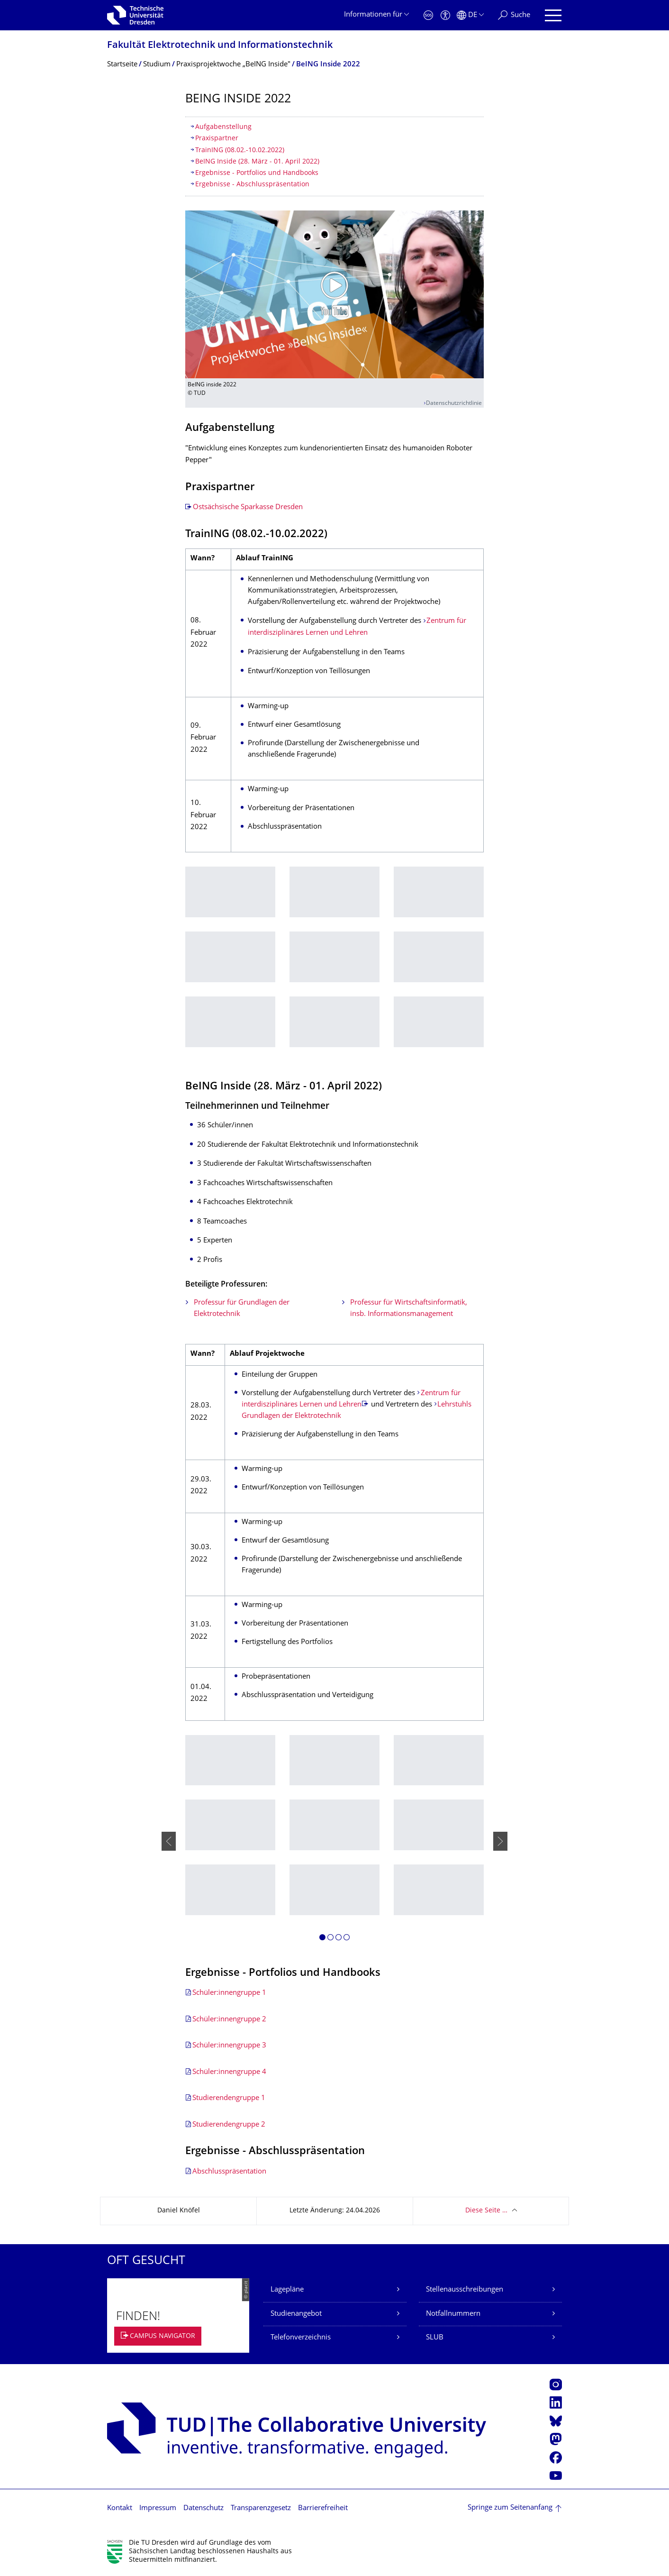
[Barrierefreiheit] (445, 15)
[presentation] (169, 1841)
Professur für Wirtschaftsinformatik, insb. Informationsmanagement (408, 1308)
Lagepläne (287, 2289)
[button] (322, 1939)
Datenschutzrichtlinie (454, 403)
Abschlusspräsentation (229, 2171)
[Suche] (514, 15)
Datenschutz (203, 2508)
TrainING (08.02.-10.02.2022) (239, 150)
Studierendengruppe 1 (228, 2098)
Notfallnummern (453, 2314)
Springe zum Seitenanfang (510, 2508)
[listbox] (334, 964)
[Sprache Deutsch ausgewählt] (470, 15)
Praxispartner (216, 139)
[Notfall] (428, 15)
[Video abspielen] (334, 294)
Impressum (157, 2508)
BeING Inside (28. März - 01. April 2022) (257, 162)
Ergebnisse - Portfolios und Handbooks (256, 173)
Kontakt (119, 2508)
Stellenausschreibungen (464, 2289)
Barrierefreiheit (323, 2508)
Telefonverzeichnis (301, 2337)
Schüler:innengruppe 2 (229, 2019)
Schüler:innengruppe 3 (229, 2045)
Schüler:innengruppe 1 (229, 1993)
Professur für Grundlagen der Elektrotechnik (241, 1308)
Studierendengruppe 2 (228, 2124)
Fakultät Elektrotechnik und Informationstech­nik (220, 45)
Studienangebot (296, 2314)
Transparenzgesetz (261, 2508)
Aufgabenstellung (223, 127)
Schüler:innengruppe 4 (229, 2072)
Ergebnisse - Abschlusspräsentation (252, 185)
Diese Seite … (486, 2211)
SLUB (434, 2337)
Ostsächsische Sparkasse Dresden (248, 507)
